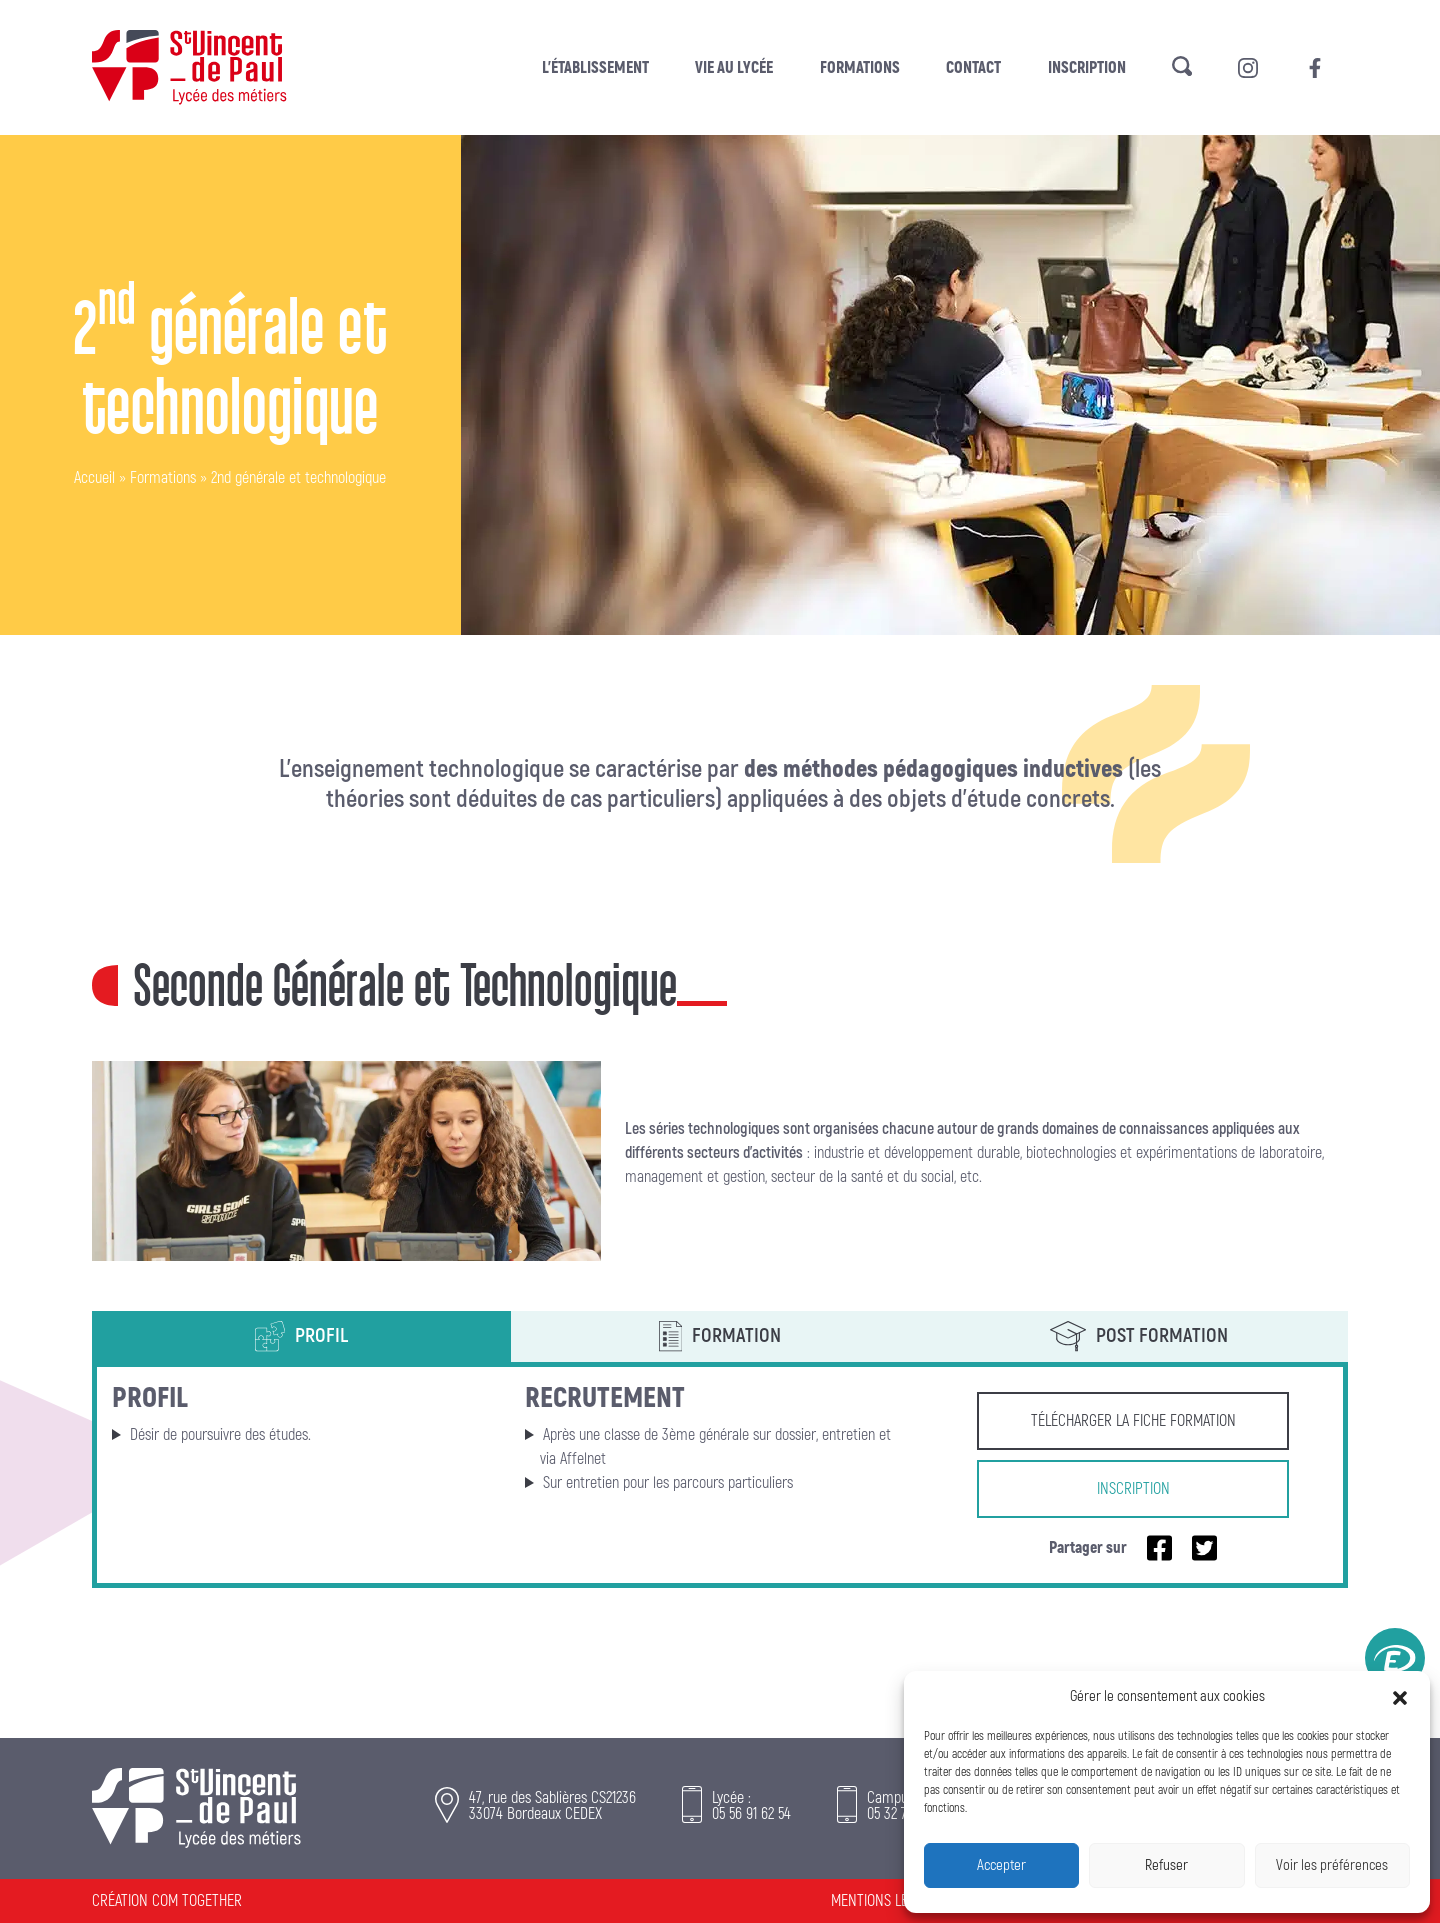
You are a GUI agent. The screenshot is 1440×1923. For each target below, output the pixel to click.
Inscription (1087, 68)
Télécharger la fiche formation (1133, 1421)
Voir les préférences (1332, 1865)
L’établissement (595, 68)
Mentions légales (887, 1901)
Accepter (1001, 1865)
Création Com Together (167, 1901)
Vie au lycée (734, 68)
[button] (1400, 1697)
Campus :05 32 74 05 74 (907, 1806)
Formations (860, 68)
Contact (973, 68)
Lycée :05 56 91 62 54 (751, 1806)
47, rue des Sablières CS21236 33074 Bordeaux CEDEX (552, 1806)
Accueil (94, 478)
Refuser (1166, 1865)
